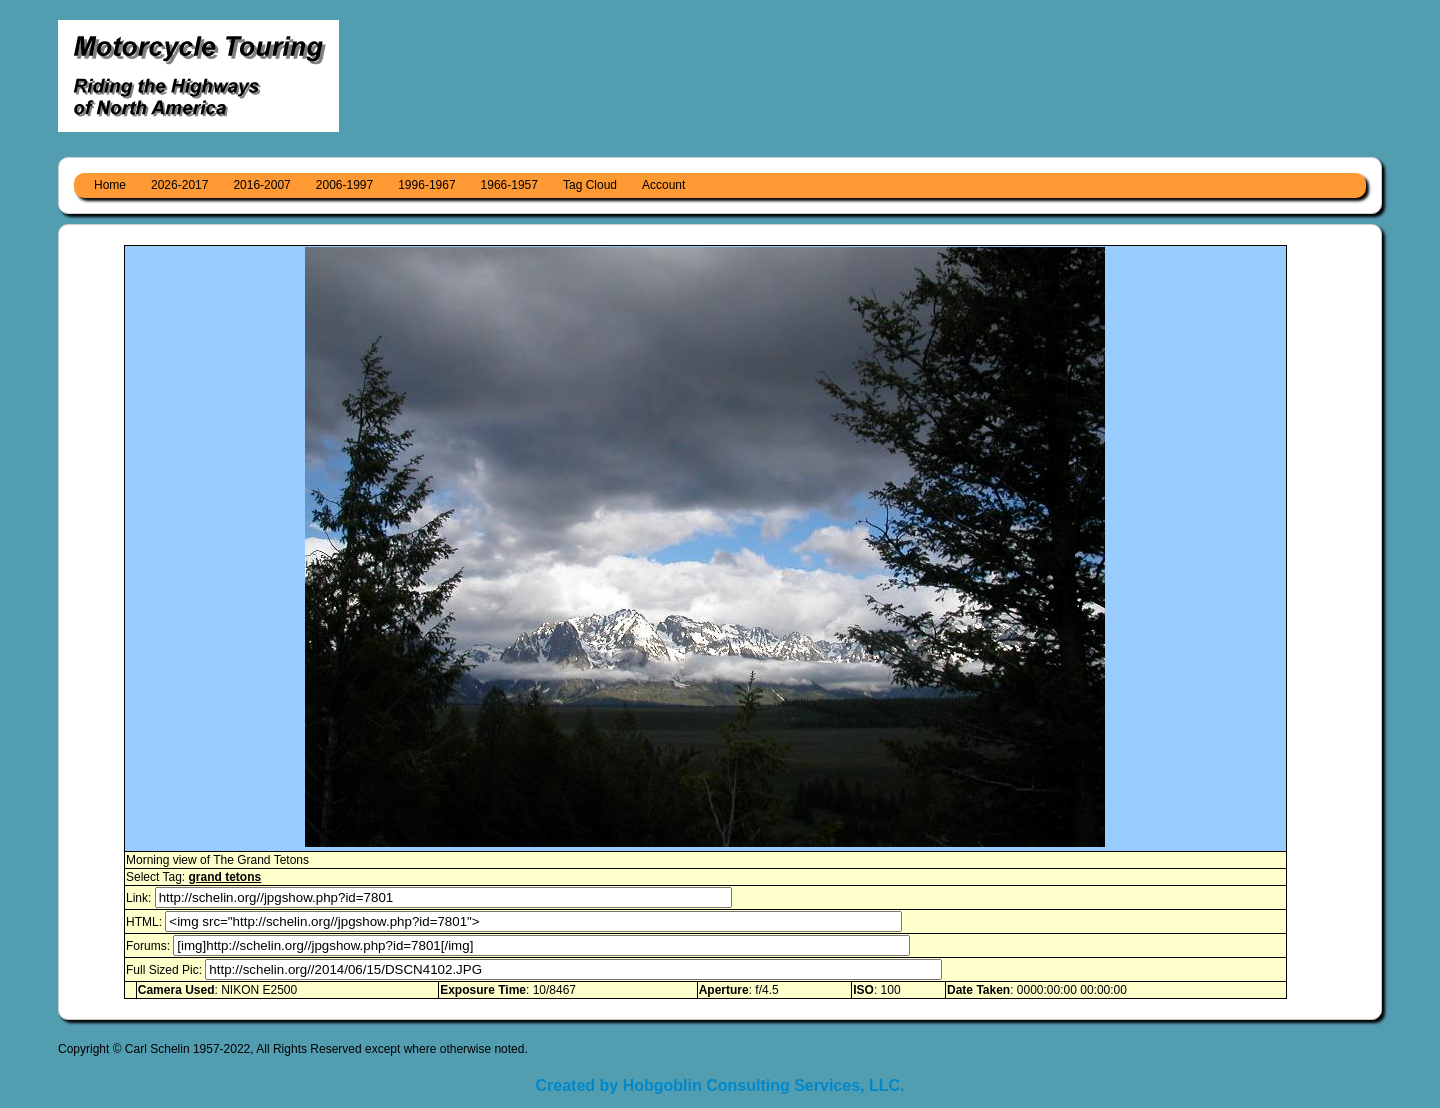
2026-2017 (179, 185)
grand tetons (224, 877)
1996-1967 (426, 185)
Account (663, 185)
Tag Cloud (590, 185)
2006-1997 (344, 185)
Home (110, 185)
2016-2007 (261, 185)
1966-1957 (509, 185)
